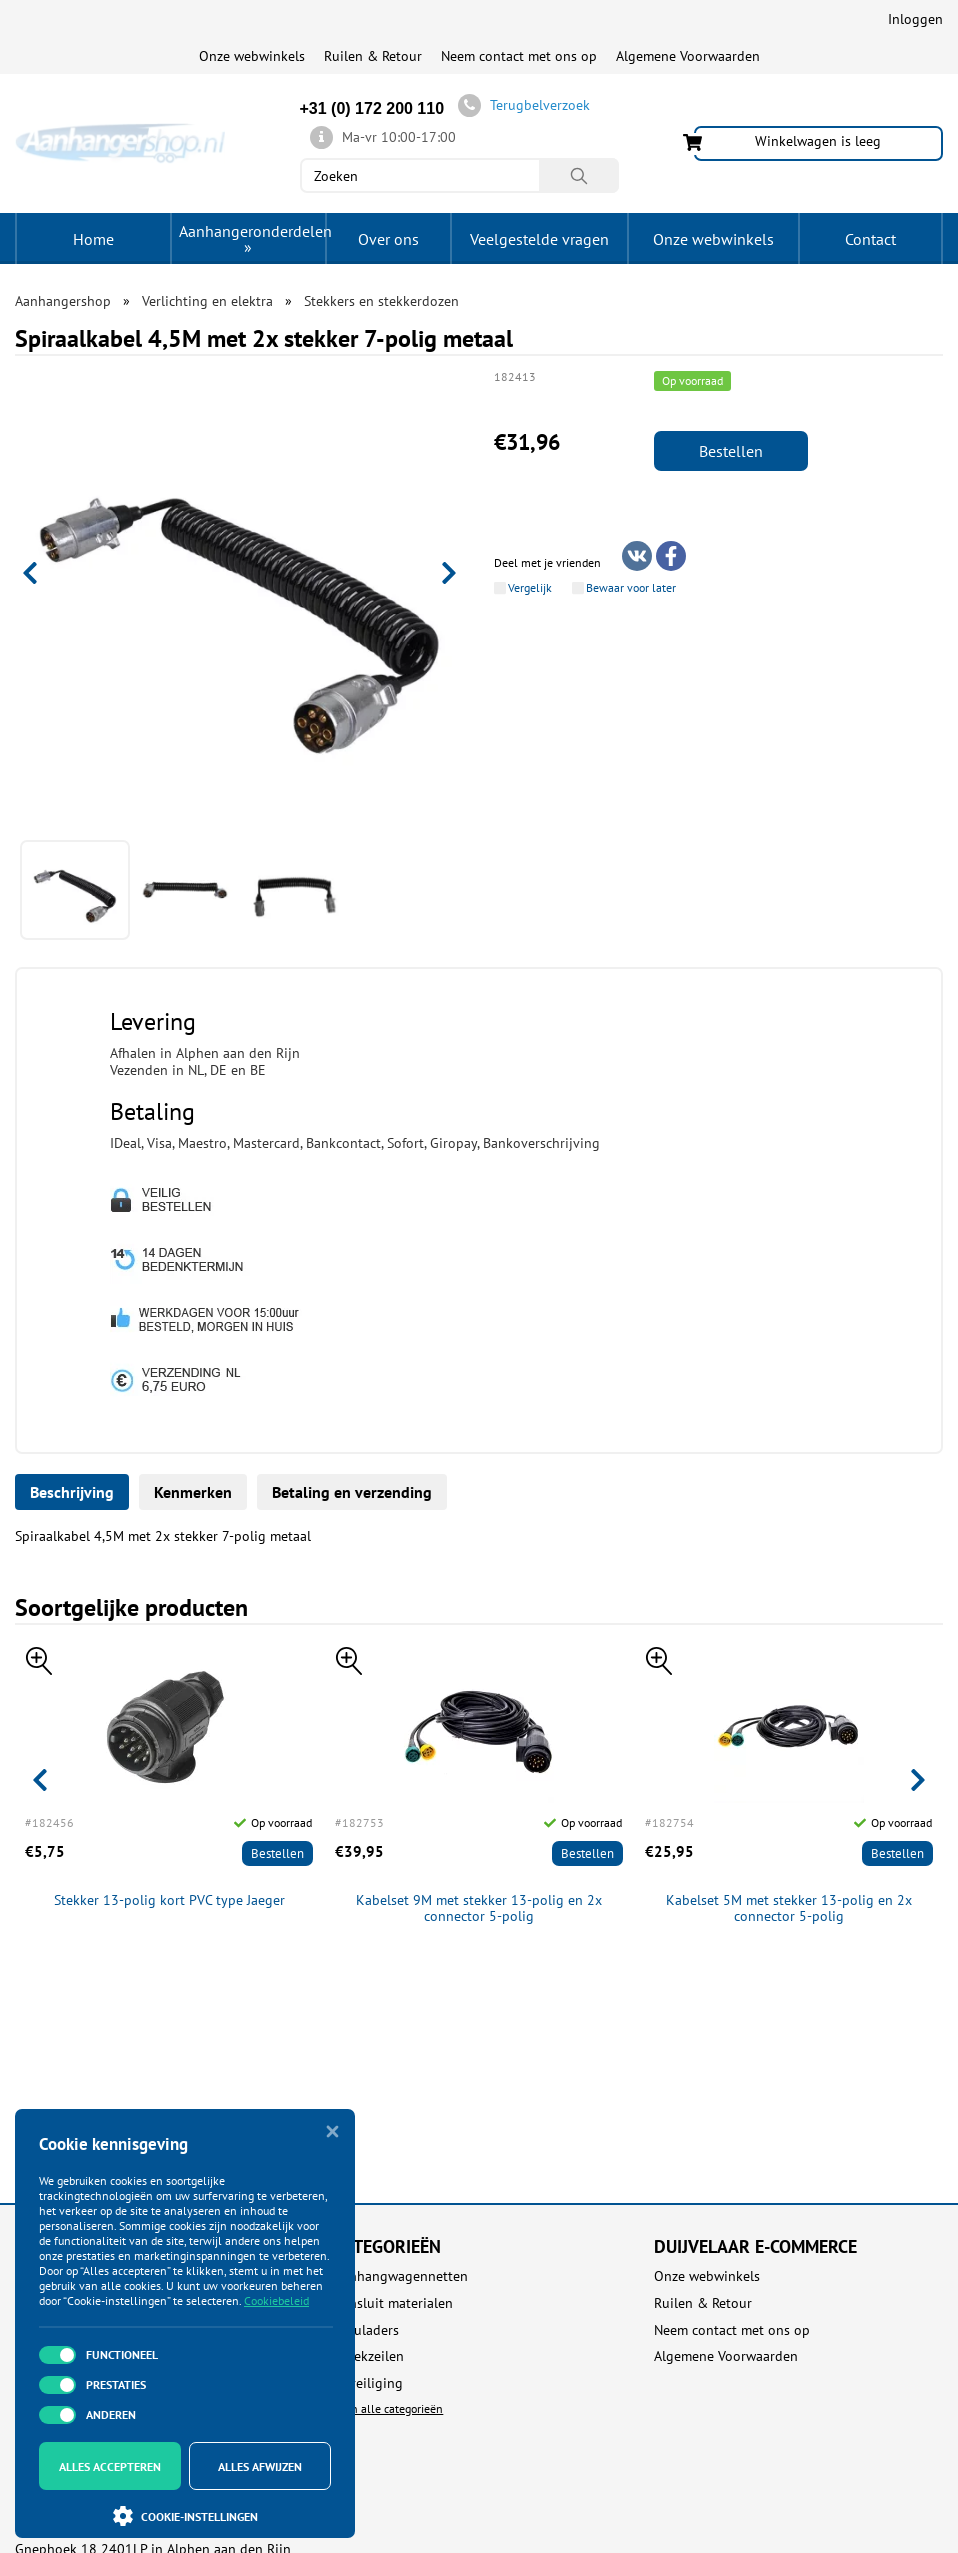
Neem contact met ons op (519, 56)
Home (93, 239)
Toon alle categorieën (388, 2408)
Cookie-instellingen (185, 2516)
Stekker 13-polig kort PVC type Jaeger (169, 1900)
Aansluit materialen (393, 2303)
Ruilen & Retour (373, 56)
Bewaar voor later (631, 588)
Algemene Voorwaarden (688, 56)
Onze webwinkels (252, 56)
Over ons (388, 239)
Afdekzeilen (369, 2356)
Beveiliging (368, 2383)
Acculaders (366, 2330)
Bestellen (731, 451)
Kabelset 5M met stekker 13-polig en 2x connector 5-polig (789, 1909)
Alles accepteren (110, 2466)
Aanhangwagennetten (401, 2276)
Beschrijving (72, 1492)
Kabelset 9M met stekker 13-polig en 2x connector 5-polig (479, 1909)
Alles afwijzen (260, 2466)
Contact (870, 239)
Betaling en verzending (352, 1492)
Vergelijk (530, 588)
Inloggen (915, 19)
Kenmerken (193, 1492)
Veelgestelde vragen (539, 239)
